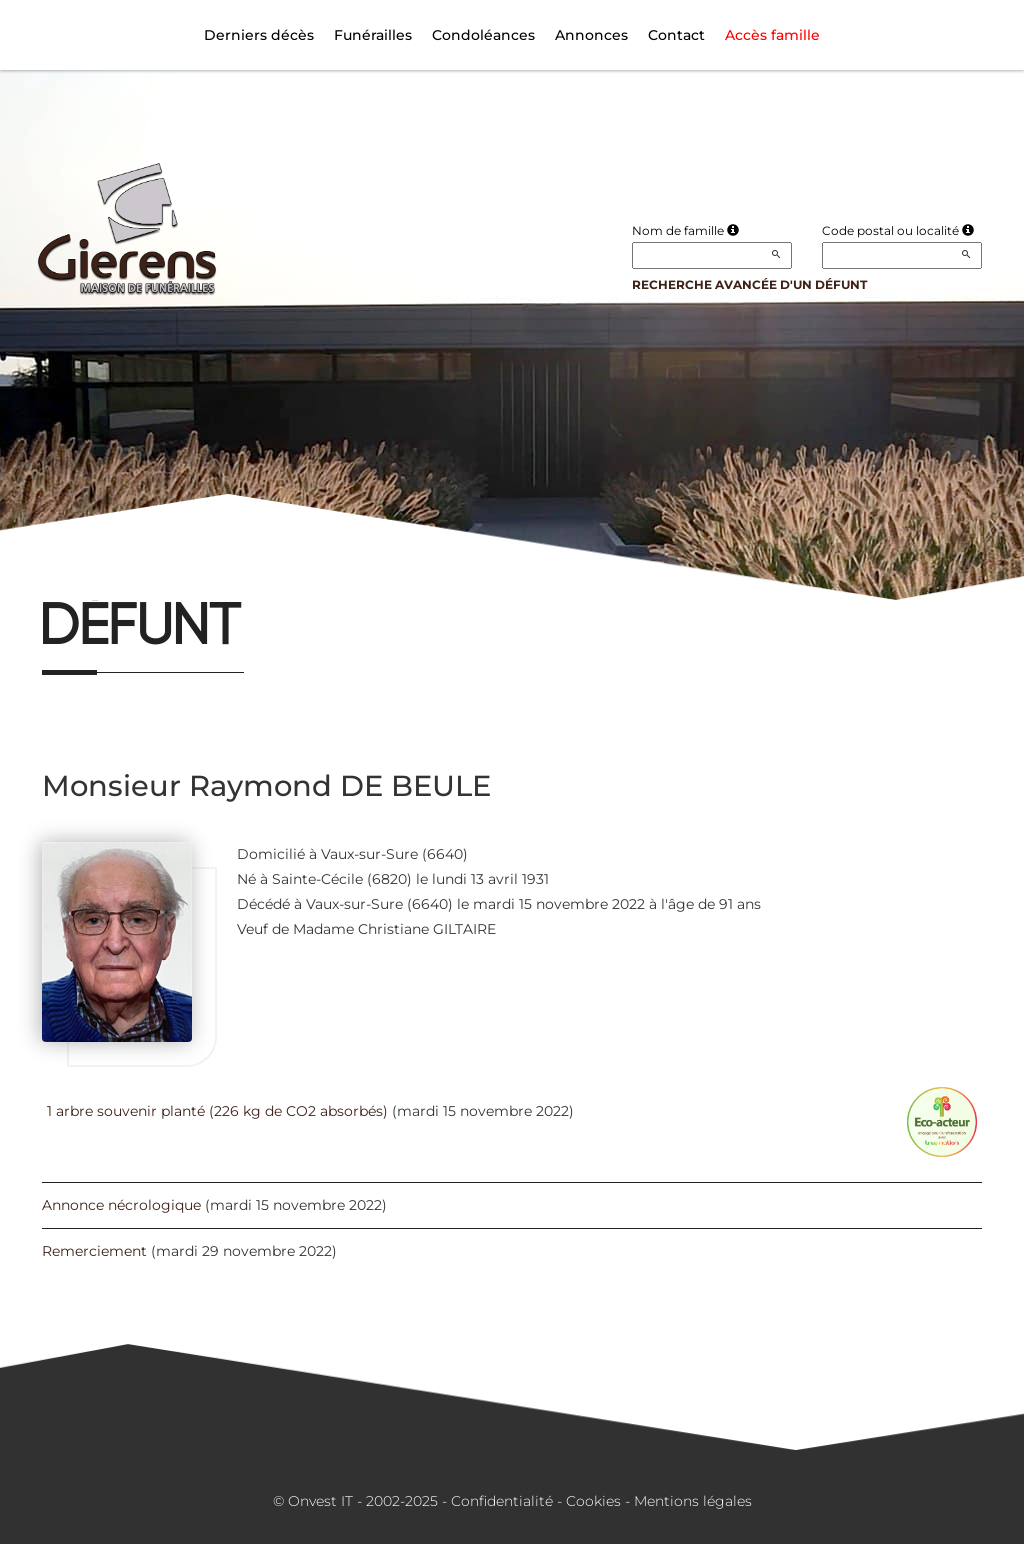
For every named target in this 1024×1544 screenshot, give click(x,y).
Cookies (593, 1501)
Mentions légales (693, 1501)
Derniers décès (259, 35)
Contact (676, 35)
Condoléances (483, 35)
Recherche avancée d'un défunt (749, 284)
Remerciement (94, 1251)
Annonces (591, 35)
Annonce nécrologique (121, 1205)
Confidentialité (502, 1501)
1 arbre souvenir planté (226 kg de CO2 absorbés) (217, 1111)
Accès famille (772, 35)
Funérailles (373, 35)
